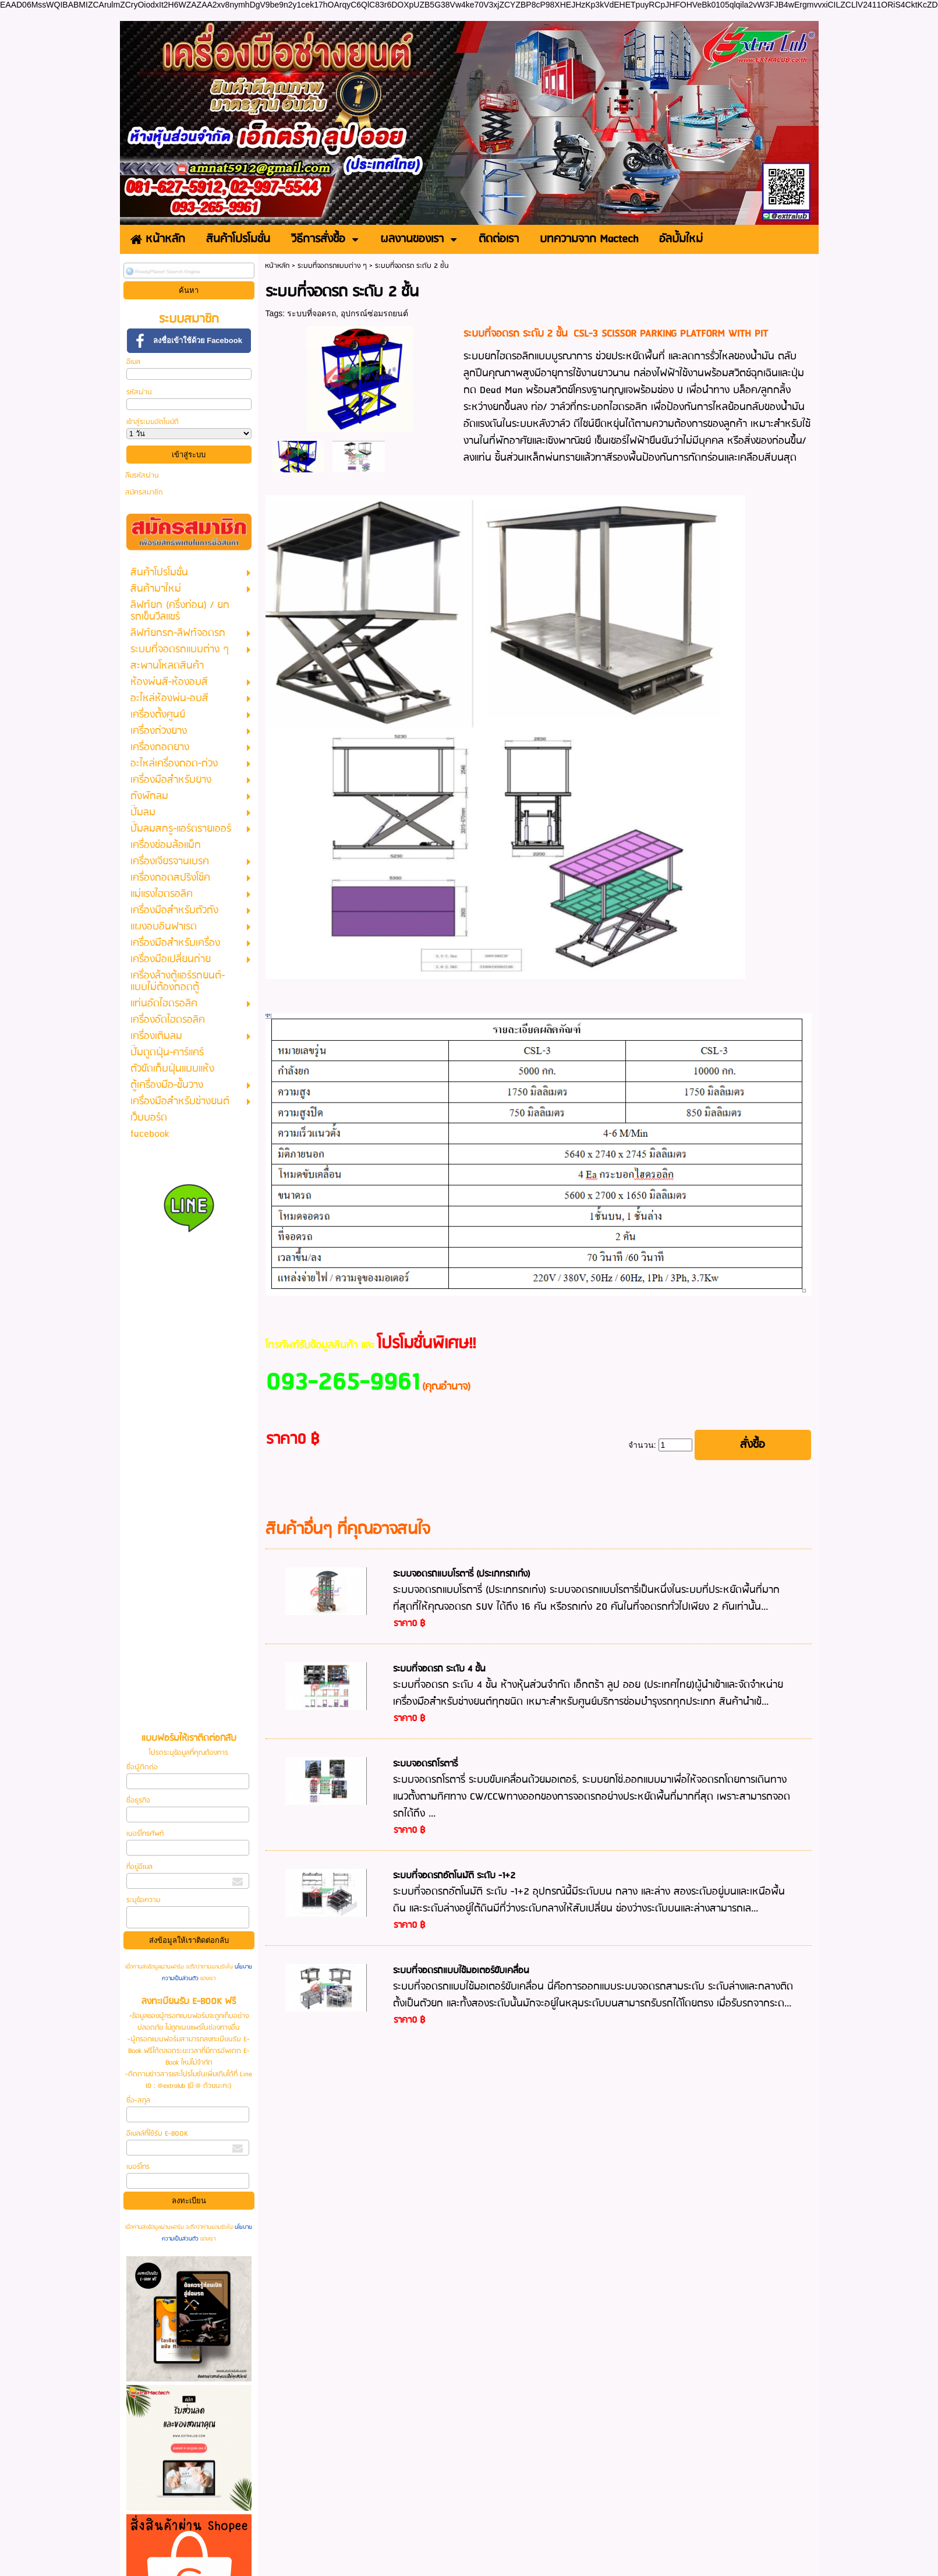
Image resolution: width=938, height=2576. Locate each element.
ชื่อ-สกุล (138, 2100)
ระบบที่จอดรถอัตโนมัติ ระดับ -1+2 (454, 1876)
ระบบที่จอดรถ (311, 313)
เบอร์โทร (138, 2167)
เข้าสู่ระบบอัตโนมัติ (152, 422)
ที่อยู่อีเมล (139, 1867)
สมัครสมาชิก (143, 492)
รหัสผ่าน (139, 392)
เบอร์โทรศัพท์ (145, 1834)
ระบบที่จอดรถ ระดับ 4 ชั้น (439, 1669)
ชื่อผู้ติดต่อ (142, 1767)
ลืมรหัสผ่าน (142, 475)
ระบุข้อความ (143, 1900)
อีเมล (133, 362)
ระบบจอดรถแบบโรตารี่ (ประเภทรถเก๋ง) (461, 1574)
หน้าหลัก (277, 266)
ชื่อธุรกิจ (138, 1800)
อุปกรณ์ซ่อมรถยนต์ (374, 313)
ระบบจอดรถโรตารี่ (425, 1764)
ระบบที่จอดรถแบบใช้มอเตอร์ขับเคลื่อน (461, 1970)
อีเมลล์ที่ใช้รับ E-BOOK (157, 2134)
